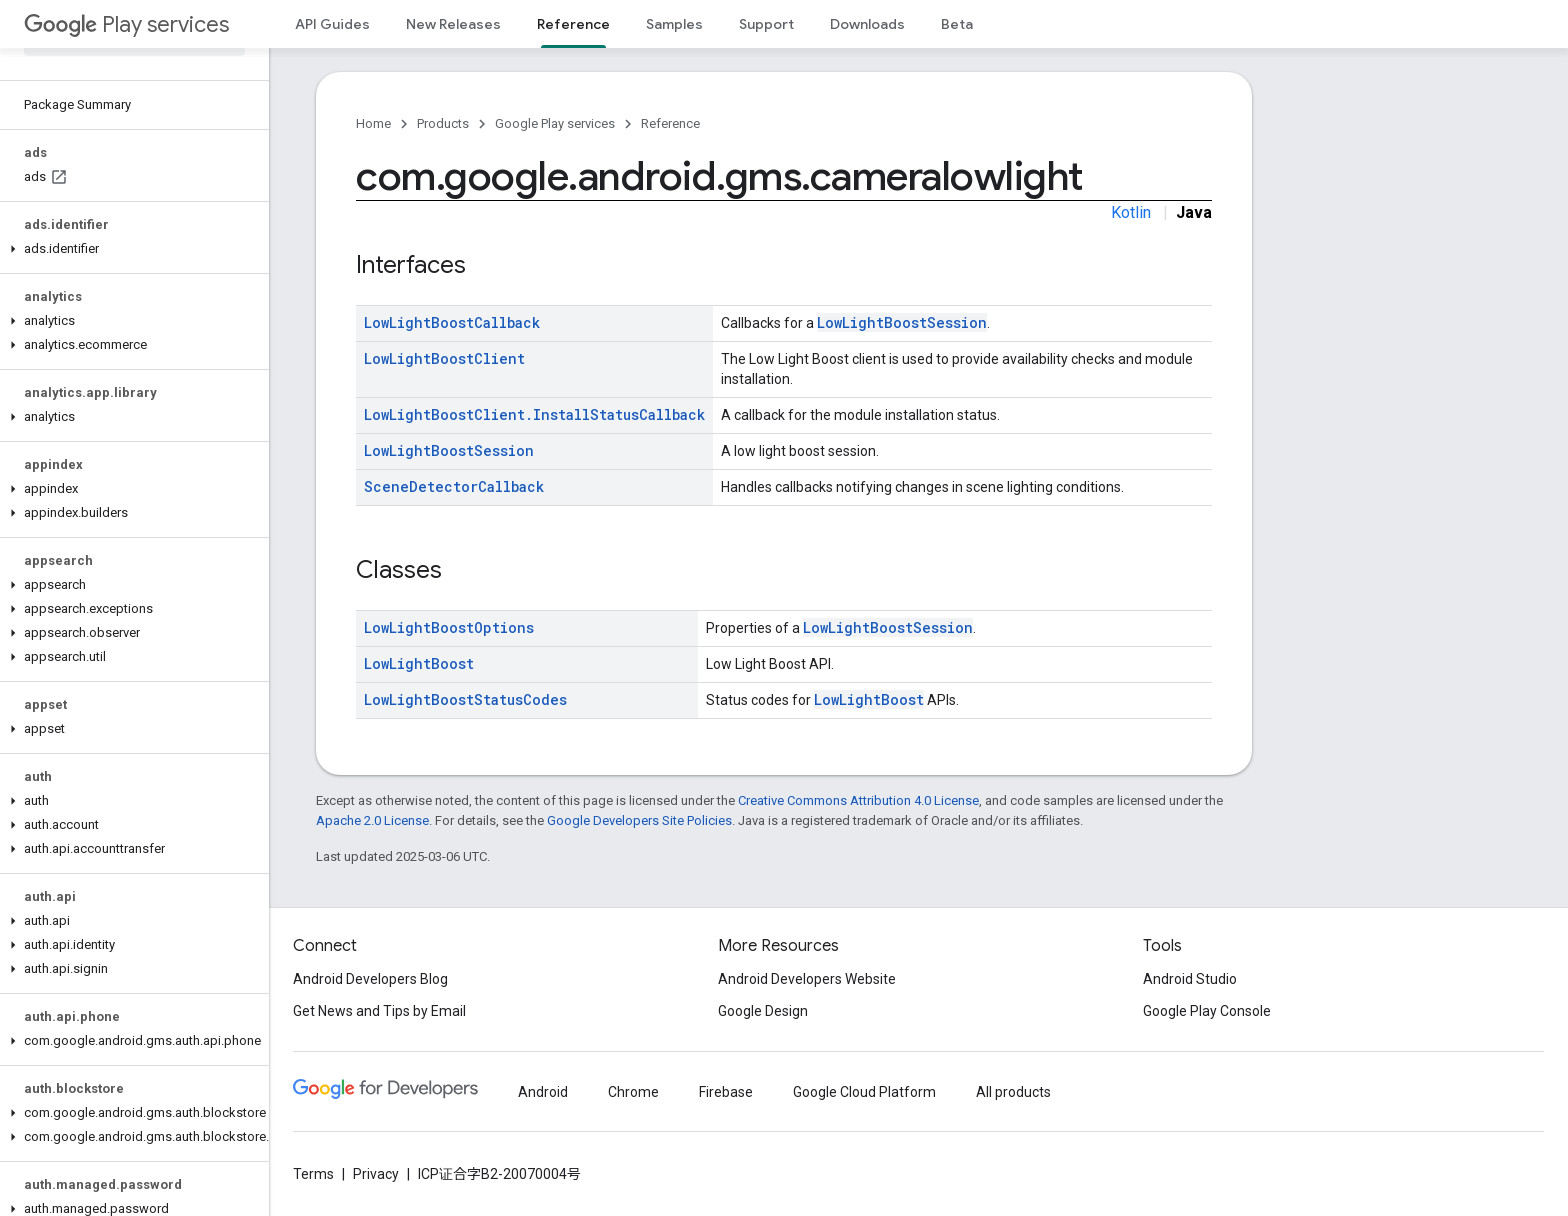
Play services (126, 24)
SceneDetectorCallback (454, 486)
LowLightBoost (419, 663)
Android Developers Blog (370, 979)
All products (1013, 1092)
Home (373, 123)
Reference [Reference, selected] (573, 24)
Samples (674, 24)
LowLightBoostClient (444, 358)
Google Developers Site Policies (639, 820)
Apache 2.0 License (372, 820)
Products (443, 123)
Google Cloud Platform (864, 1092)
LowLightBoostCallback (452, 322)
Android (543, 1092)
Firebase (726, 1092)
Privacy (376, 1174)
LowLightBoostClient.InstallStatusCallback (534, 414)
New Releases (453, 24)
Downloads (867, 24)
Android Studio (1190, 979)
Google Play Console (1207, 1011)
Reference (670, 123)
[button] (130, 249)
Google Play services (555, 123)
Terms (313, 1174)
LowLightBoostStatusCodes (465, 699)
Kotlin (1131, 212)
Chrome (633, 1092)
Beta (957, 24)
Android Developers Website (807, 979)
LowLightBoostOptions (449, 627)
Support (766, 24)
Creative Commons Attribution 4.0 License (858, 800)
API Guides (332, 24)
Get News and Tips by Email (379, 1011)
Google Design (763, 1011)
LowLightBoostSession (902, 322)
